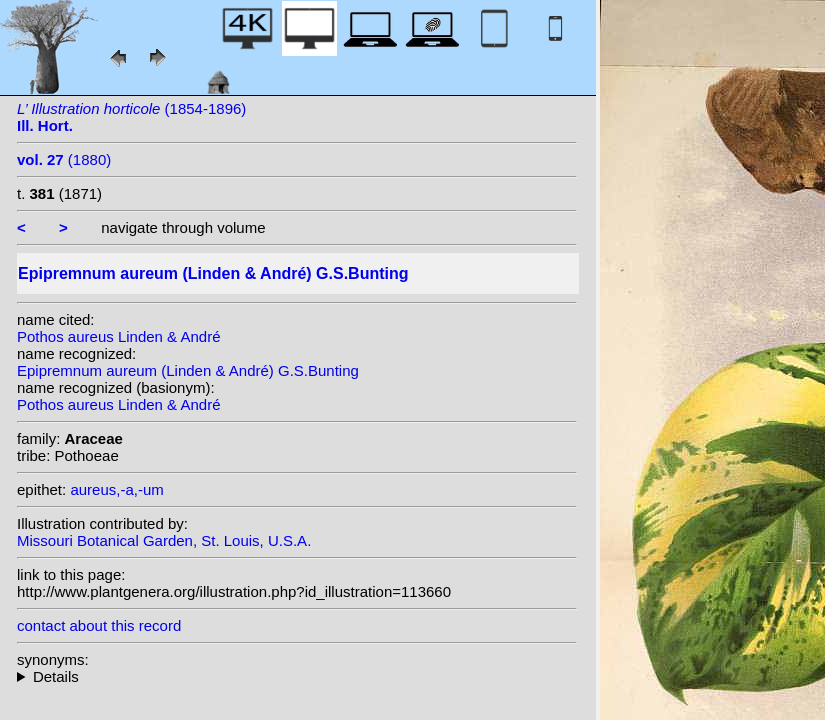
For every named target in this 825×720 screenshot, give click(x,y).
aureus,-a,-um (116, 489)
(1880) (64, 159)
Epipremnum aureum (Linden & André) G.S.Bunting (188, 370)
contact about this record (99, 625)
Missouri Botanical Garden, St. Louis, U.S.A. (164, 540)
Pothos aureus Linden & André (118, 336)
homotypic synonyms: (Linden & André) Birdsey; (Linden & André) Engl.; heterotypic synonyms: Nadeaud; (297, 676)
